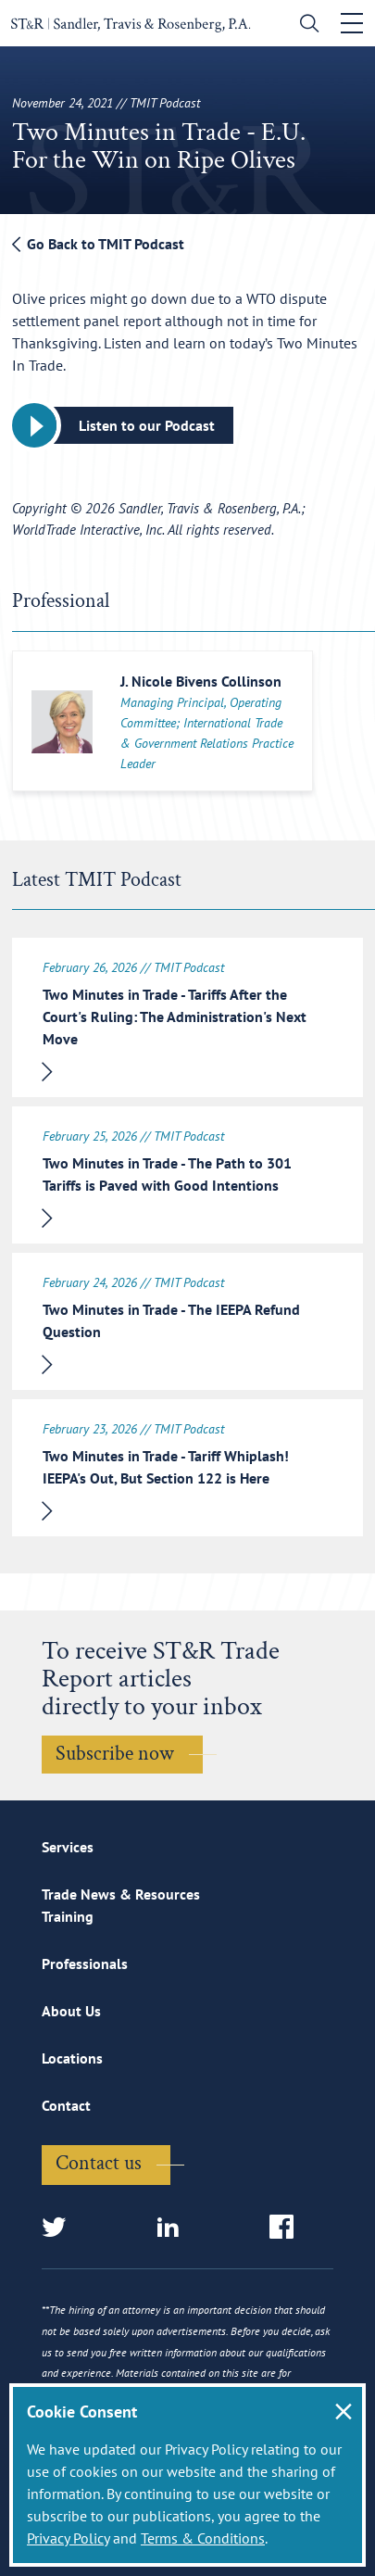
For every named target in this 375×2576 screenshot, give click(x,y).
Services (68, 1846)
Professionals (85, 1963)
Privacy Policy (68, 2538)
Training (68, 1916)
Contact (66, 2105)
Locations (72, 2058)
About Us (71, 2010)
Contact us (99, 2163)
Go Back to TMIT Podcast (98, 243)
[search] (305, 25)
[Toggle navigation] (352, 23)
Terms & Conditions (203, 2538)
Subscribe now (115, 1753)
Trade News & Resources (121, 1894)
